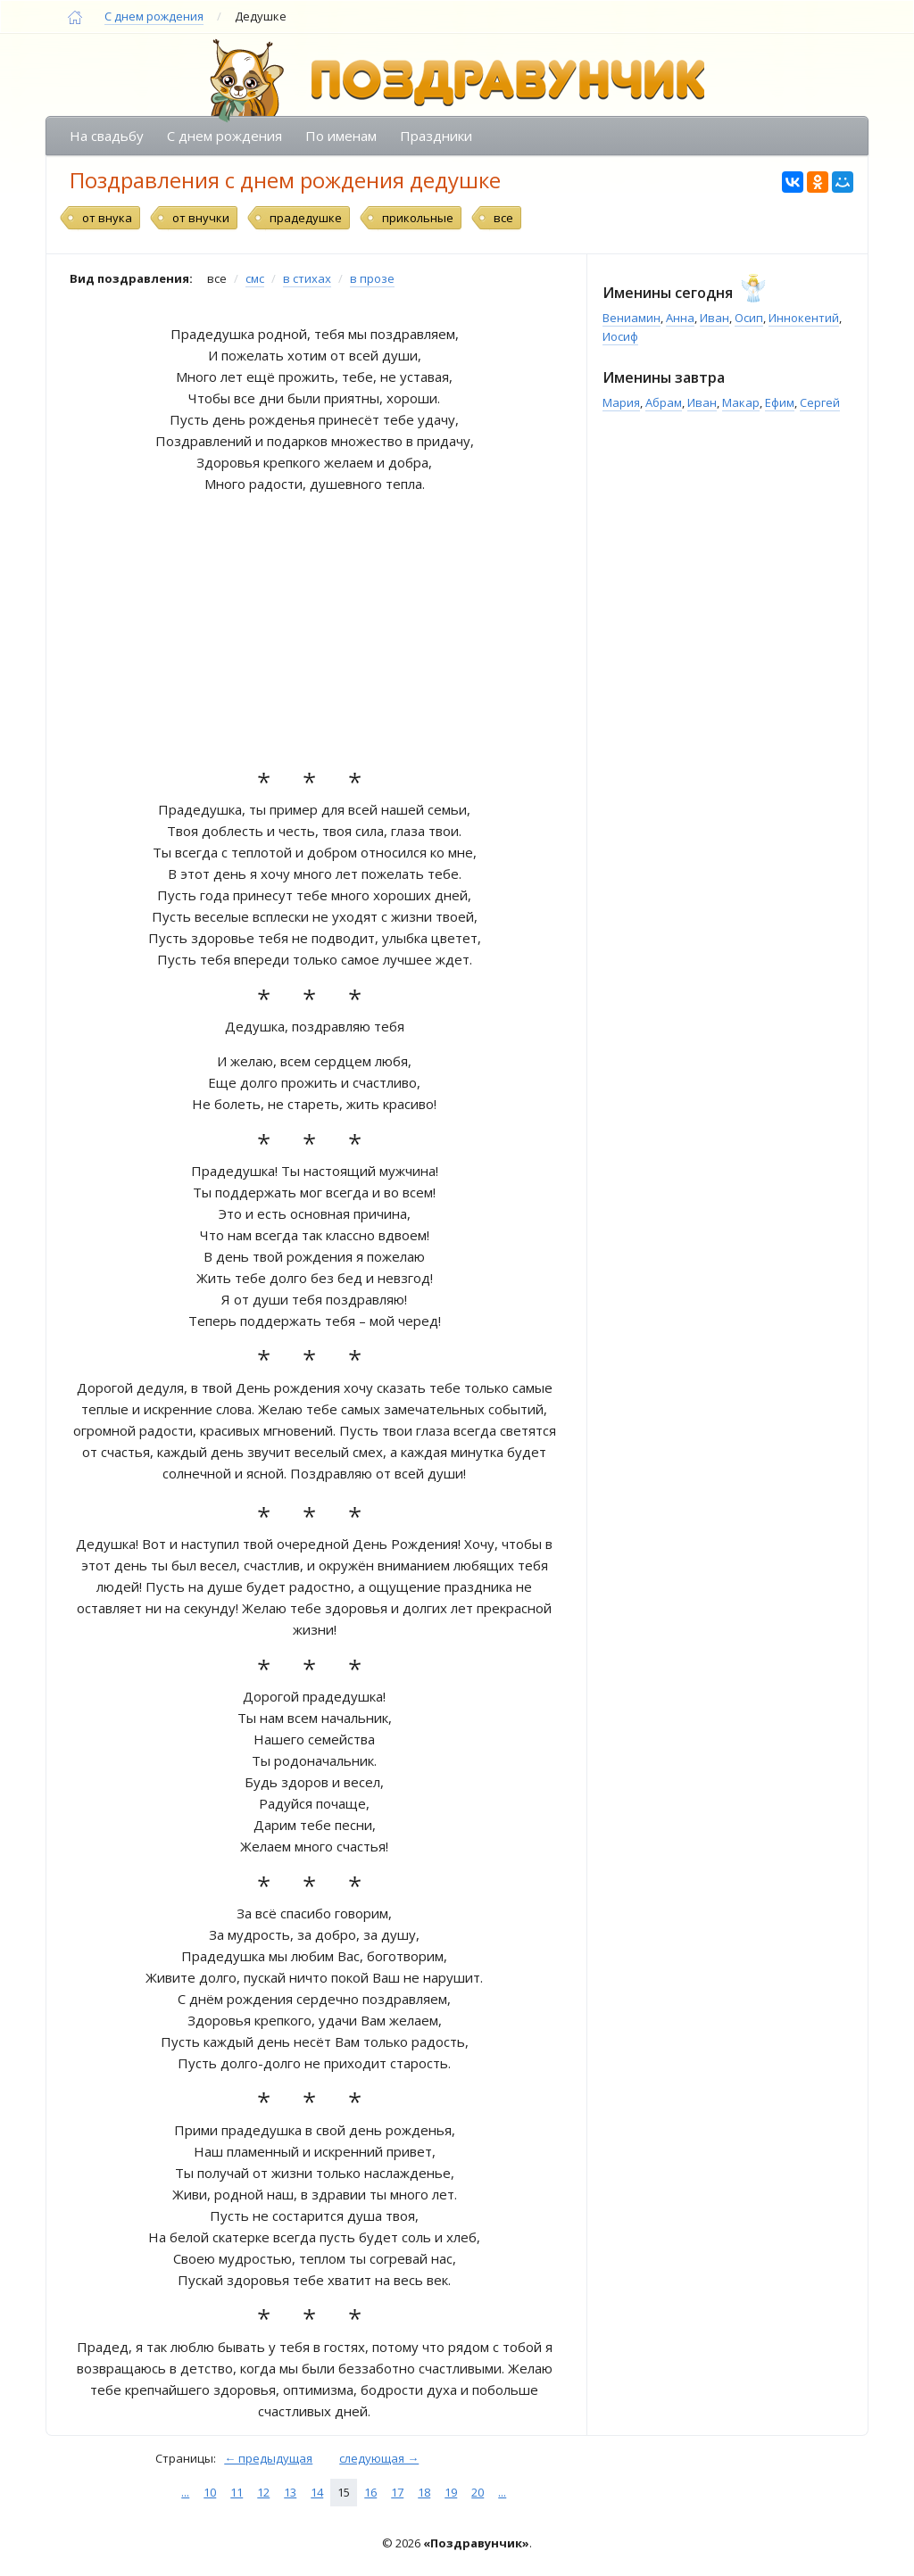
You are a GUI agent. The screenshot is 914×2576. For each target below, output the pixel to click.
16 (370, 2492)
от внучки (200, 218)
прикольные (417, 218)
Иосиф (620, 336)
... (185, 2492)
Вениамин (631, 318)
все (503, 218)
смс (254, 278)
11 (236, 2492)
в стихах (307, 278)
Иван (714, 318)
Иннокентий (804, 318)
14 (317, 2492)
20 (477, 2492)
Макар (741, 402)
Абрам (663, 402)
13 (290, 2492)
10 (210, 2492)
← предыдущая (268, 2458)
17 (397, 2492)
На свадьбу (107, 136)
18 (424, 2492)
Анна (680, 318)
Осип (749, 318)
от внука (107, 218)
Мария (621, 402)
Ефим (779, 402)
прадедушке (306, 218)
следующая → (379, 2458)
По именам (341, 136)
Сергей (820, 402)
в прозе (372, 278)
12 (263, 2492)
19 (451, 2492)
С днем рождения (154, 16)
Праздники (436, 136)
